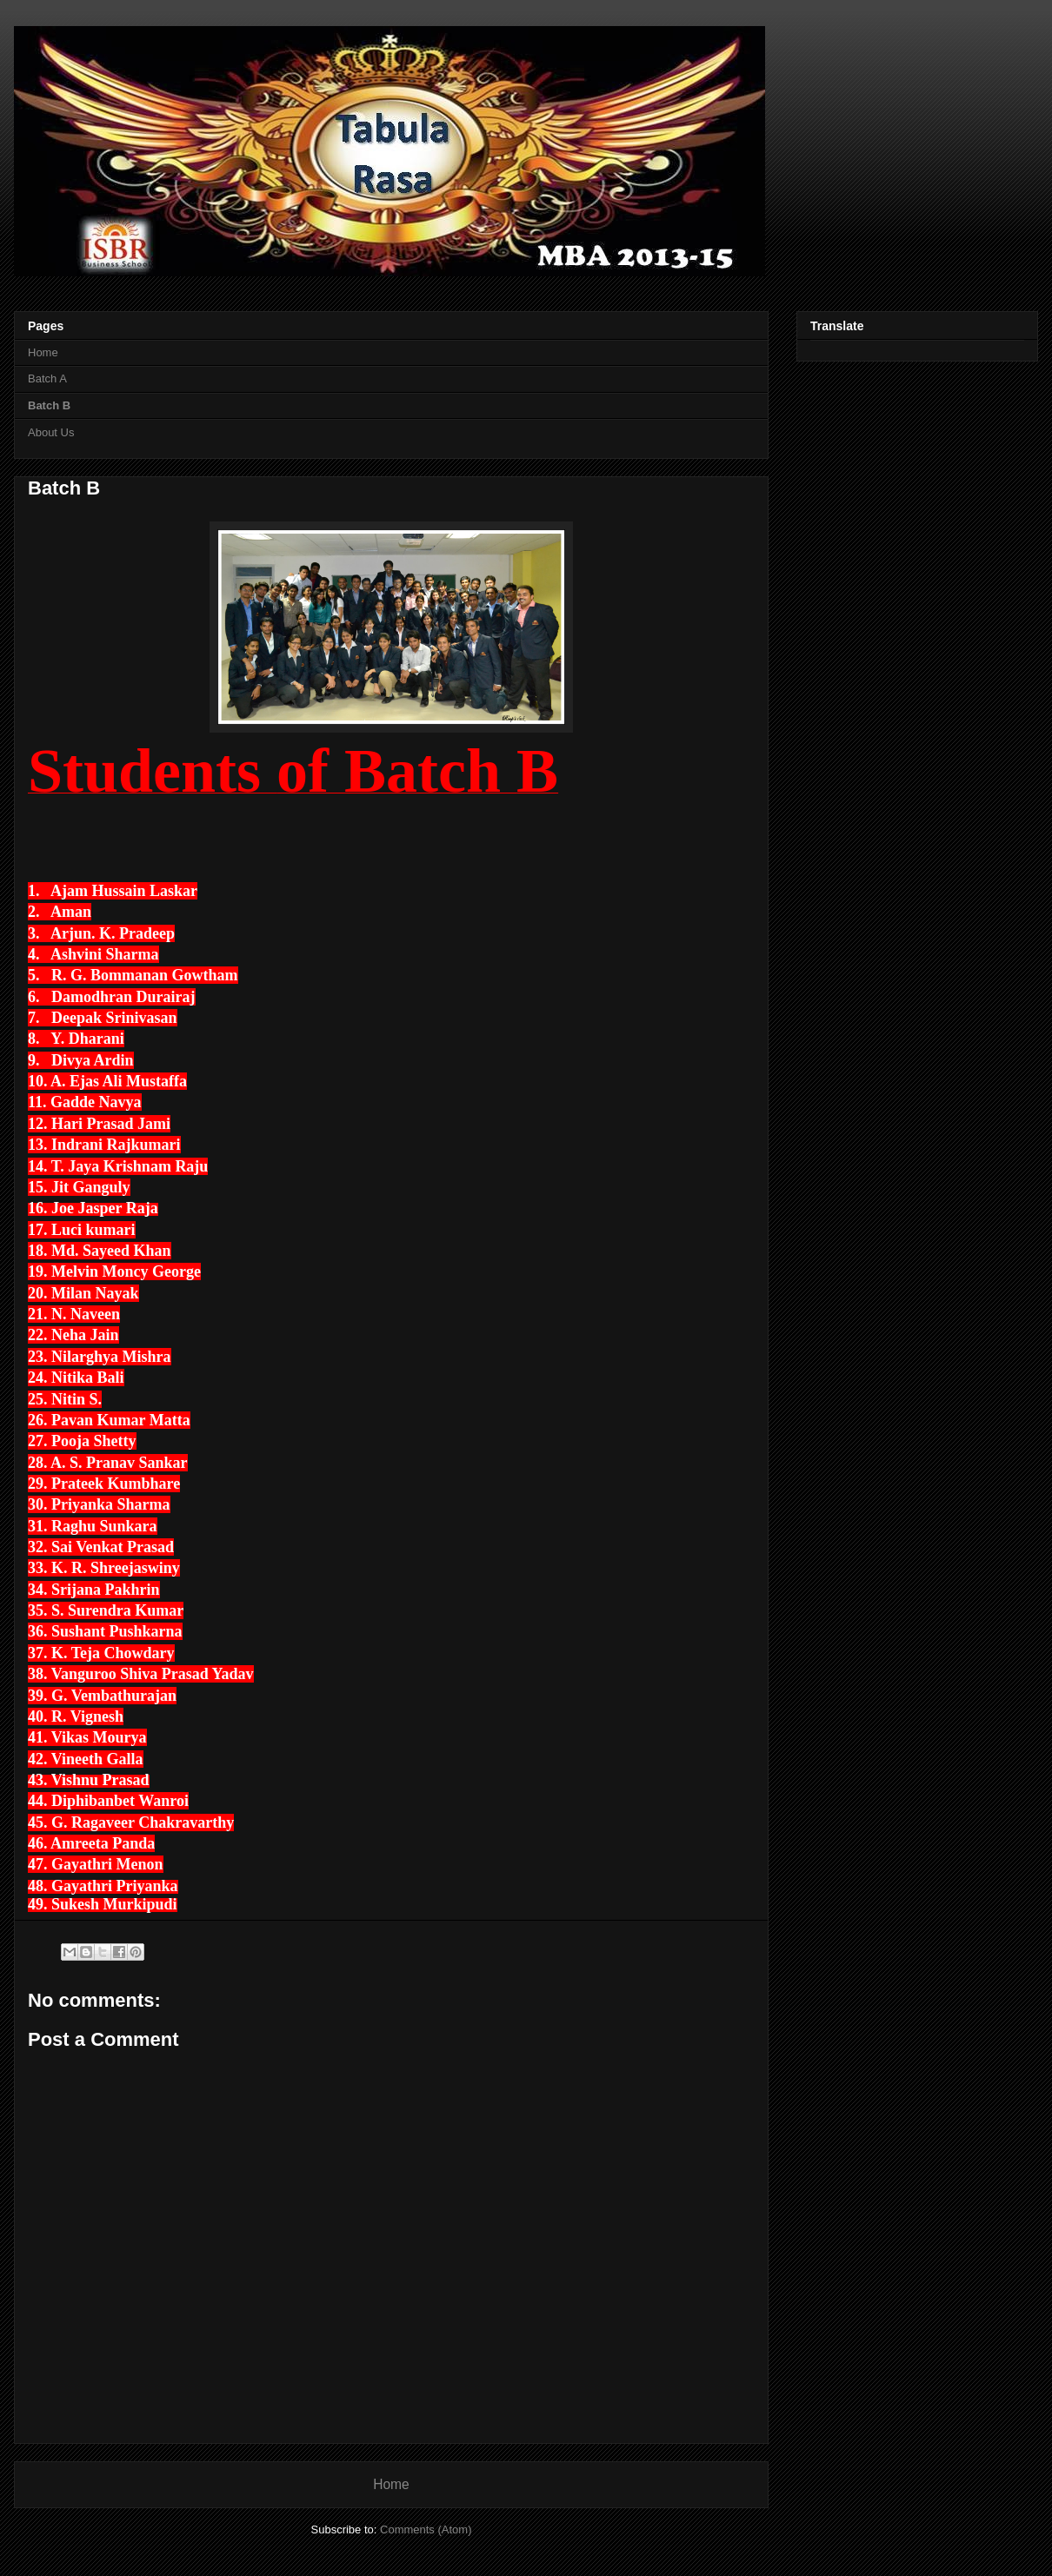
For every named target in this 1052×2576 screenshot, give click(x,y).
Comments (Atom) (425, 2529)
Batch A (47, 378)
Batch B (49, 405)
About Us (51, 432)
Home (43, 352)
